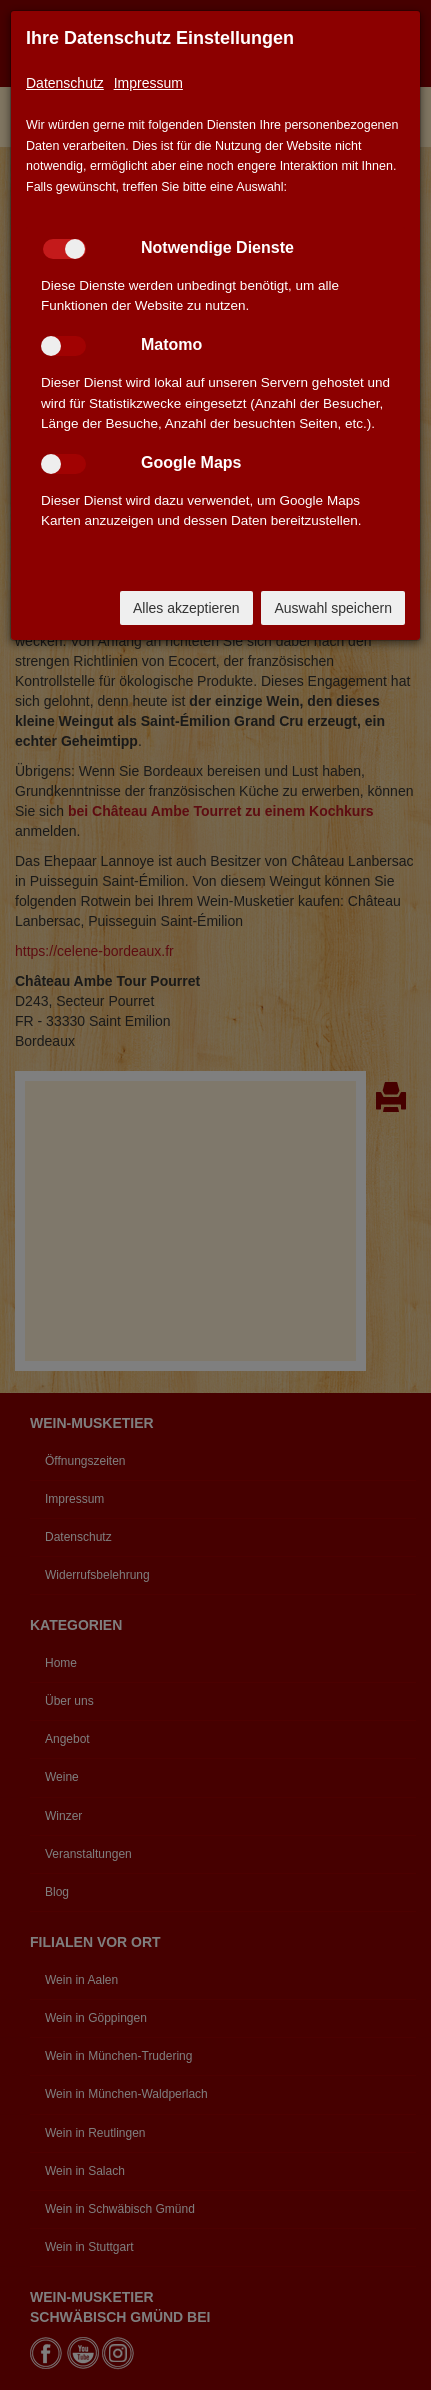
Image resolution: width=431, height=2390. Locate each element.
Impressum (148, 83)
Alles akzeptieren (186, 608)
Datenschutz (65, 83)
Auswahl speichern (333, 608)
